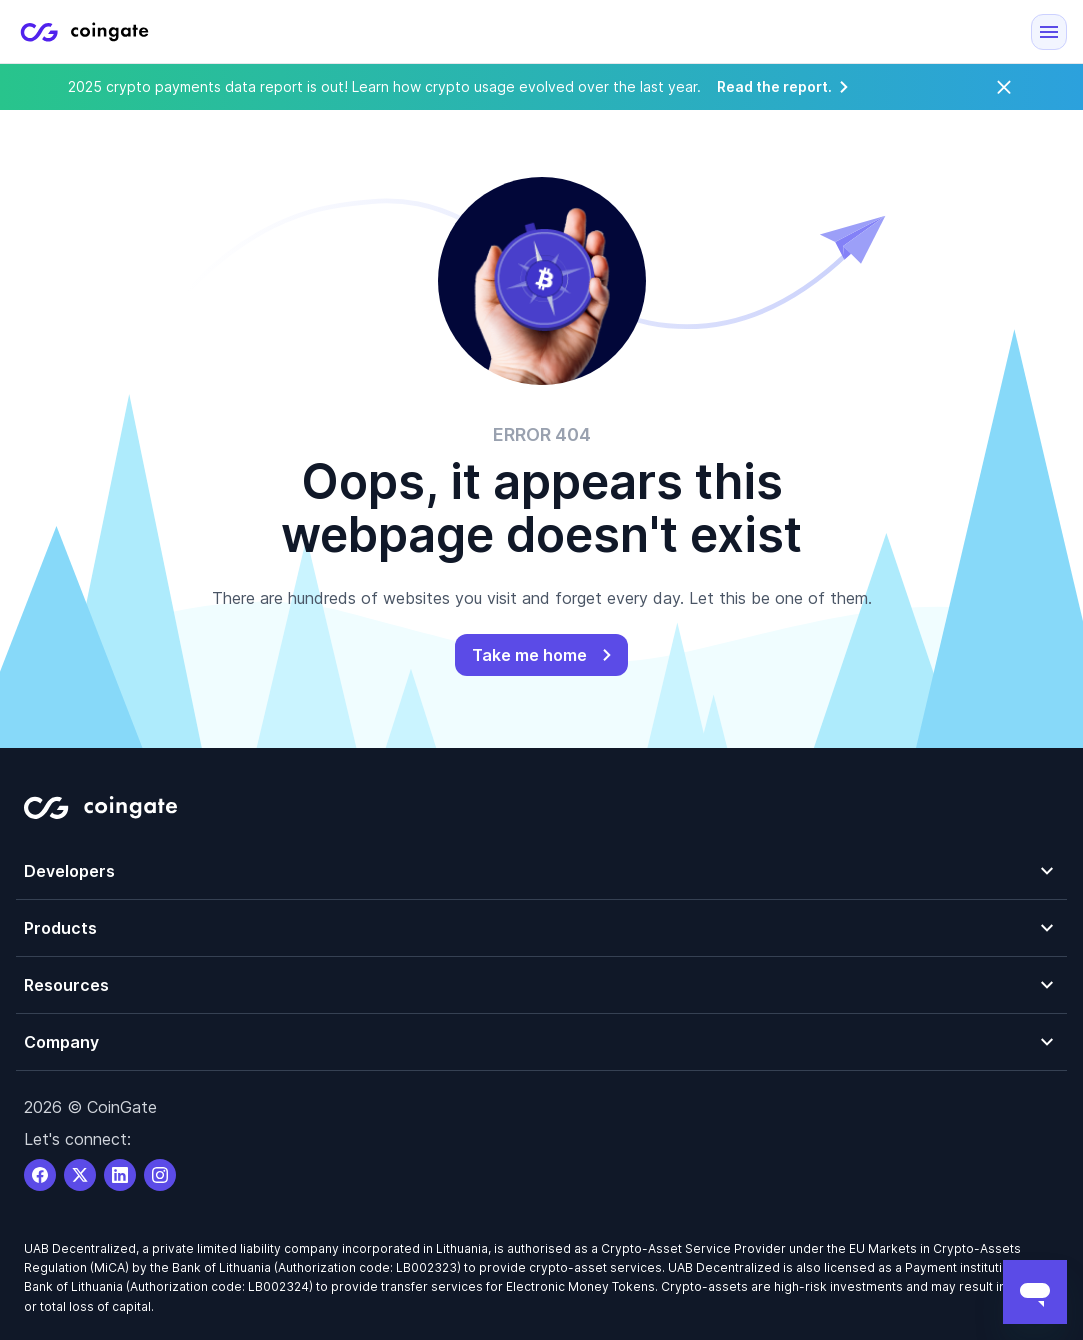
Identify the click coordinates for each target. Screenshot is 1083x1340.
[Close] (1004, 87)
